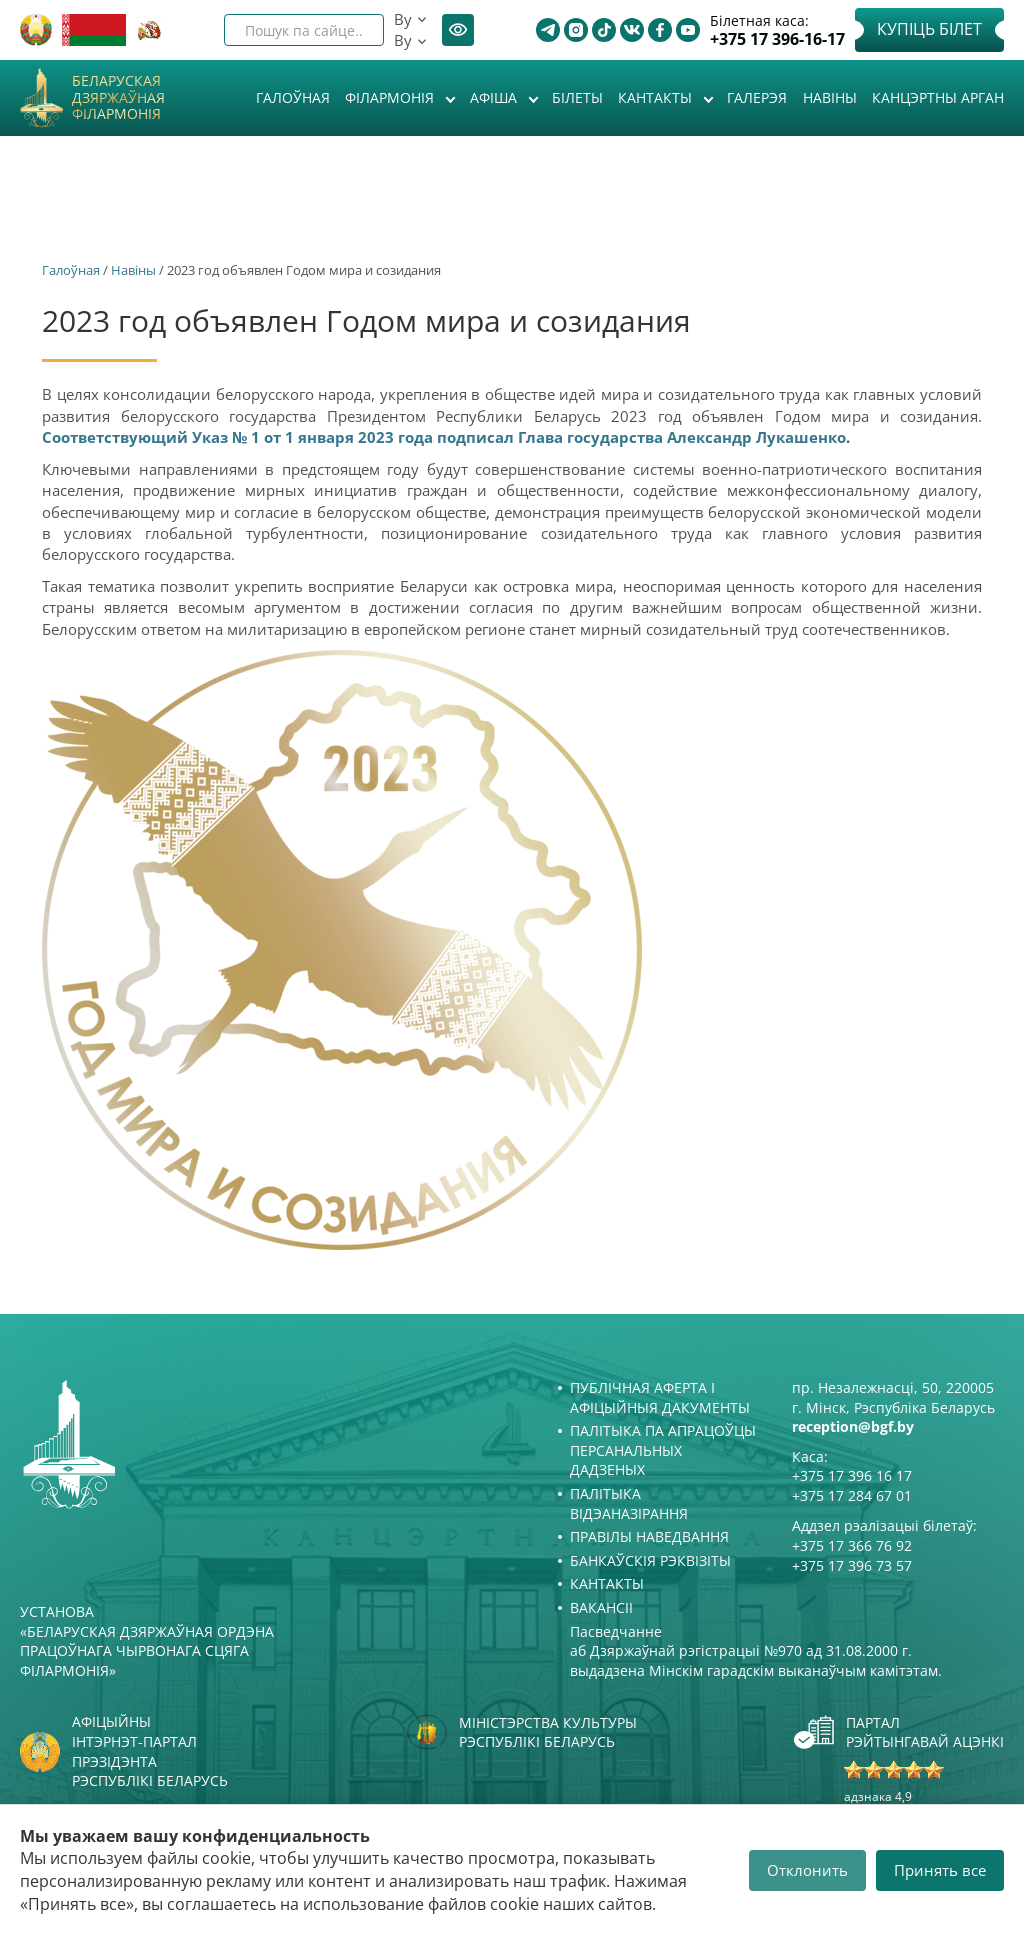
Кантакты (657, 97)
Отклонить (807, 1870)
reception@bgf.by (853, 1426)
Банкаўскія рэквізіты (650, 1560)
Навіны (830, 97)
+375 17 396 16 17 (852, 1475)
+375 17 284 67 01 (852, 1495)
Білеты (577, 97)
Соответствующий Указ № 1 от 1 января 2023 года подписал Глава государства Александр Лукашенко (444, 437)
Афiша (495, 97)
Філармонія (391, 97)
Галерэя (757, 97)
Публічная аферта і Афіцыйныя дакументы (660, 1397)
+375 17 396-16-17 (777, 39)
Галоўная (293, 97)
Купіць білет (929, 29)
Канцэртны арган (938, 97)
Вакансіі (601, 1607)
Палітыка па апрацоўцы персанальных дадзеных (663, 1450)
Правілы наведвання (649, 1536)
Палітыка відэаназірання (629, 1503)
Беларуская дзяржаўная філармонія (118, 98)
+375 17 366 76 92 (852, 1545)
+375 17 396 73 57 (852, 1565)
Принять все (940, 1870)
